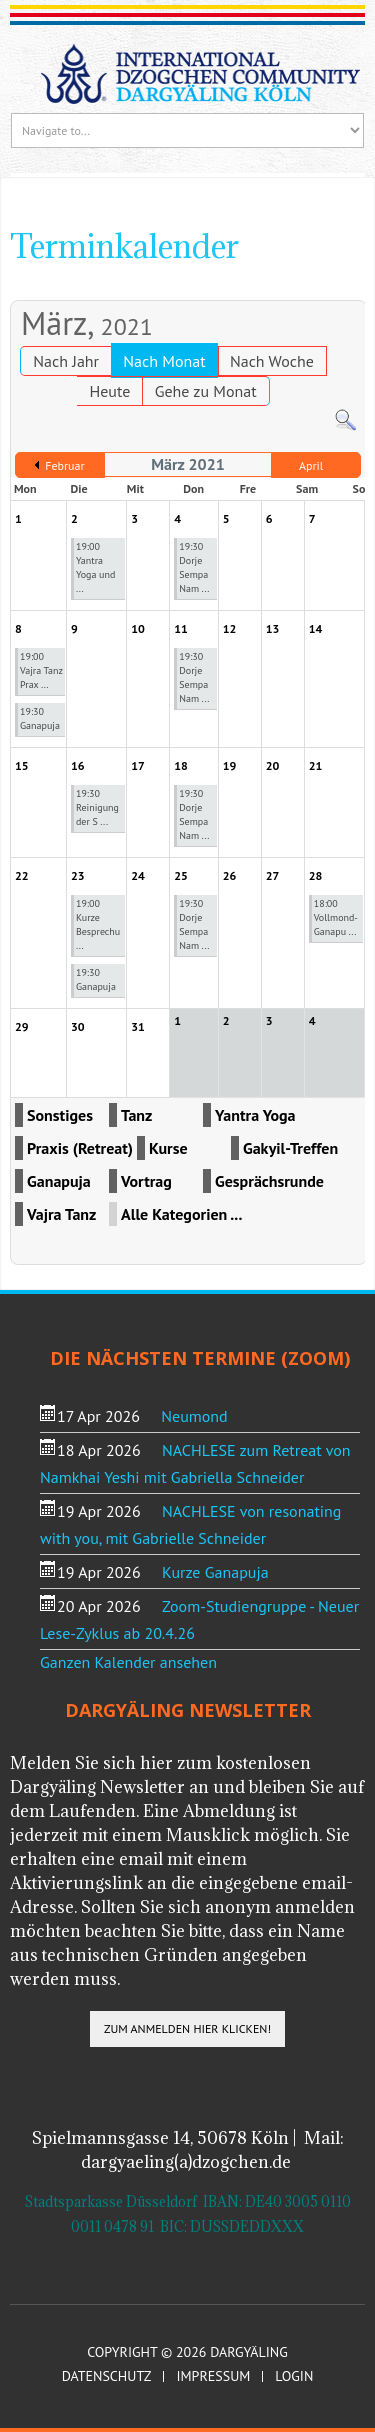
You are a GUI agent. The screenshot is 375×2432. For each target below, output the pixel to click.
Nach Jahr (66, 361)
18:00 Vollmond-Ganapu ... (336, 917)
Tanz (136, 1115)
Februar (64, 465)
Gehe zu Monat (206, 391)
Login (294, 2376)
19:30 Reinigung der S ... (97, 807)
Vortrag (146, 1181)
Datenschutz (107, 2376)
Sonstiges (60, 1115)
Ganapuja (59, 1181)
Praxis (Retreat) (80, 1148)
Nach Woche (272, 361)
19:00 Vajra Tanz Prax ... (41, 670)
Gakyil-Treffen (290, 1148)
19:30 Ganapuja (40, 718)
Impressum (213, 2376)
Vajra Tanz (61, 1214)
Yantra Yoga (255, 1115)
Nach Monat (164, 361)
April (311, 465)
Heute (109, 391)
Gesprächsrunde (269, 1181)
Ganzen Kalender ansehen (128, 1662)
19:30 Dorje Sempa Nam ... (194, 567)
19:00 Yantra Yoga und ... (95, 567)
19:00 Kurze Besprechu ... (98, 924)
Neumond (194, 1416)
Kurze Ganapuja (215, 1572)
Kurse (168, 1148)
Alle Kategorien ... (181, 1214)
